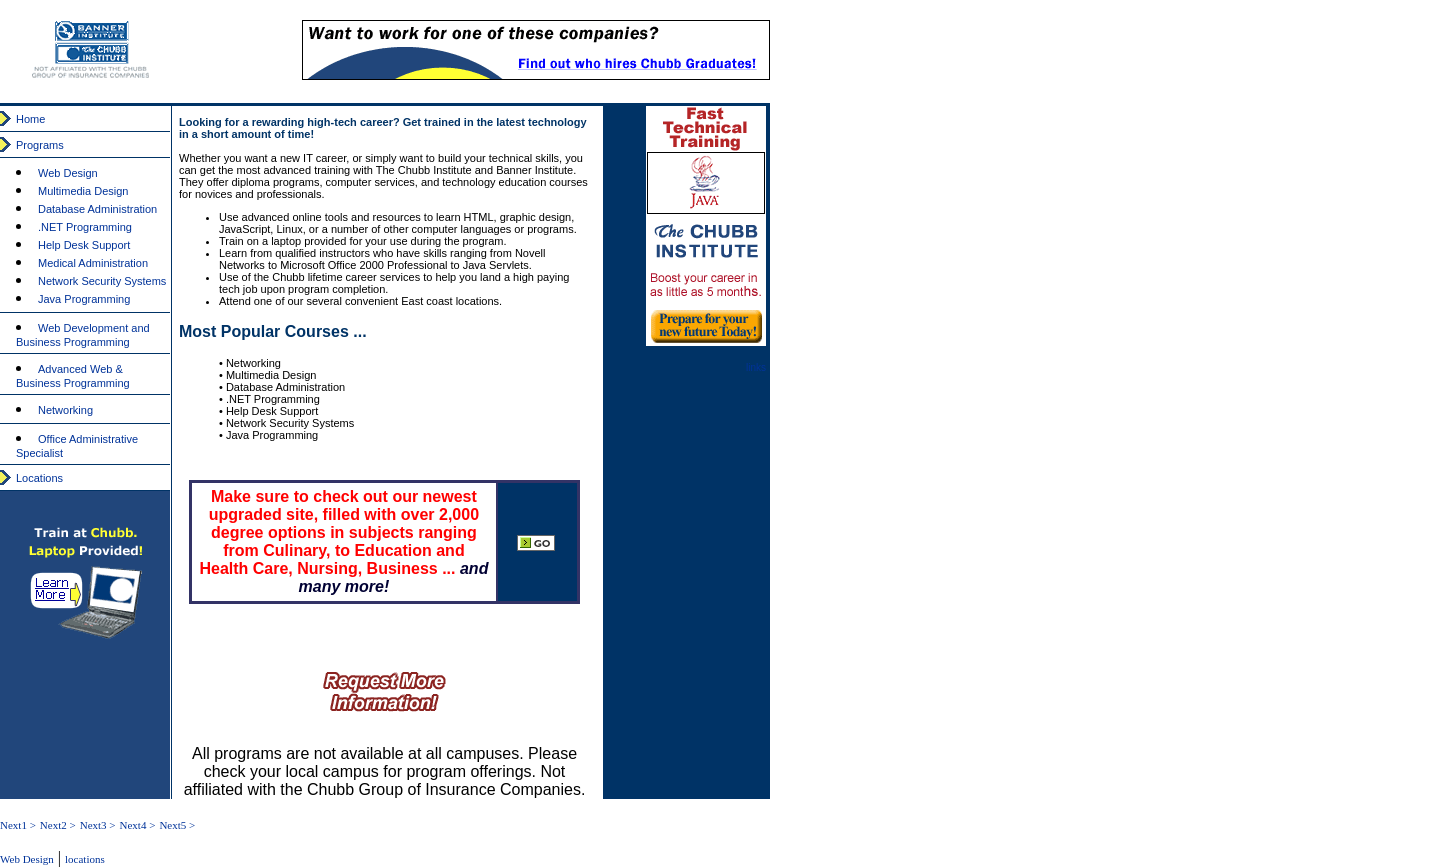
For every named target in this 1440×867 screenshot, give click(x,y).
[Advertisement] (1262, 170)
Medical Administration (93, 263)
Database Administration (97, 209)
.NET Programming (85, 227)
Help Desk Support (84, 245)
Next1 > (18, 825)
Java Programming (84, 299)
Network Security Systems (102, 281)
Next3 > (98, 825)
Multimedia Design (83, 191)
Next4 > (138, 825)
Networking (65, 410)
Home (30, 119)
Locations (39, 478)
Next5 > (177, 825)
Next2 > (58, 825)
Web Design (68, 173)
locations (85, 859)
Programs (40, 145)
